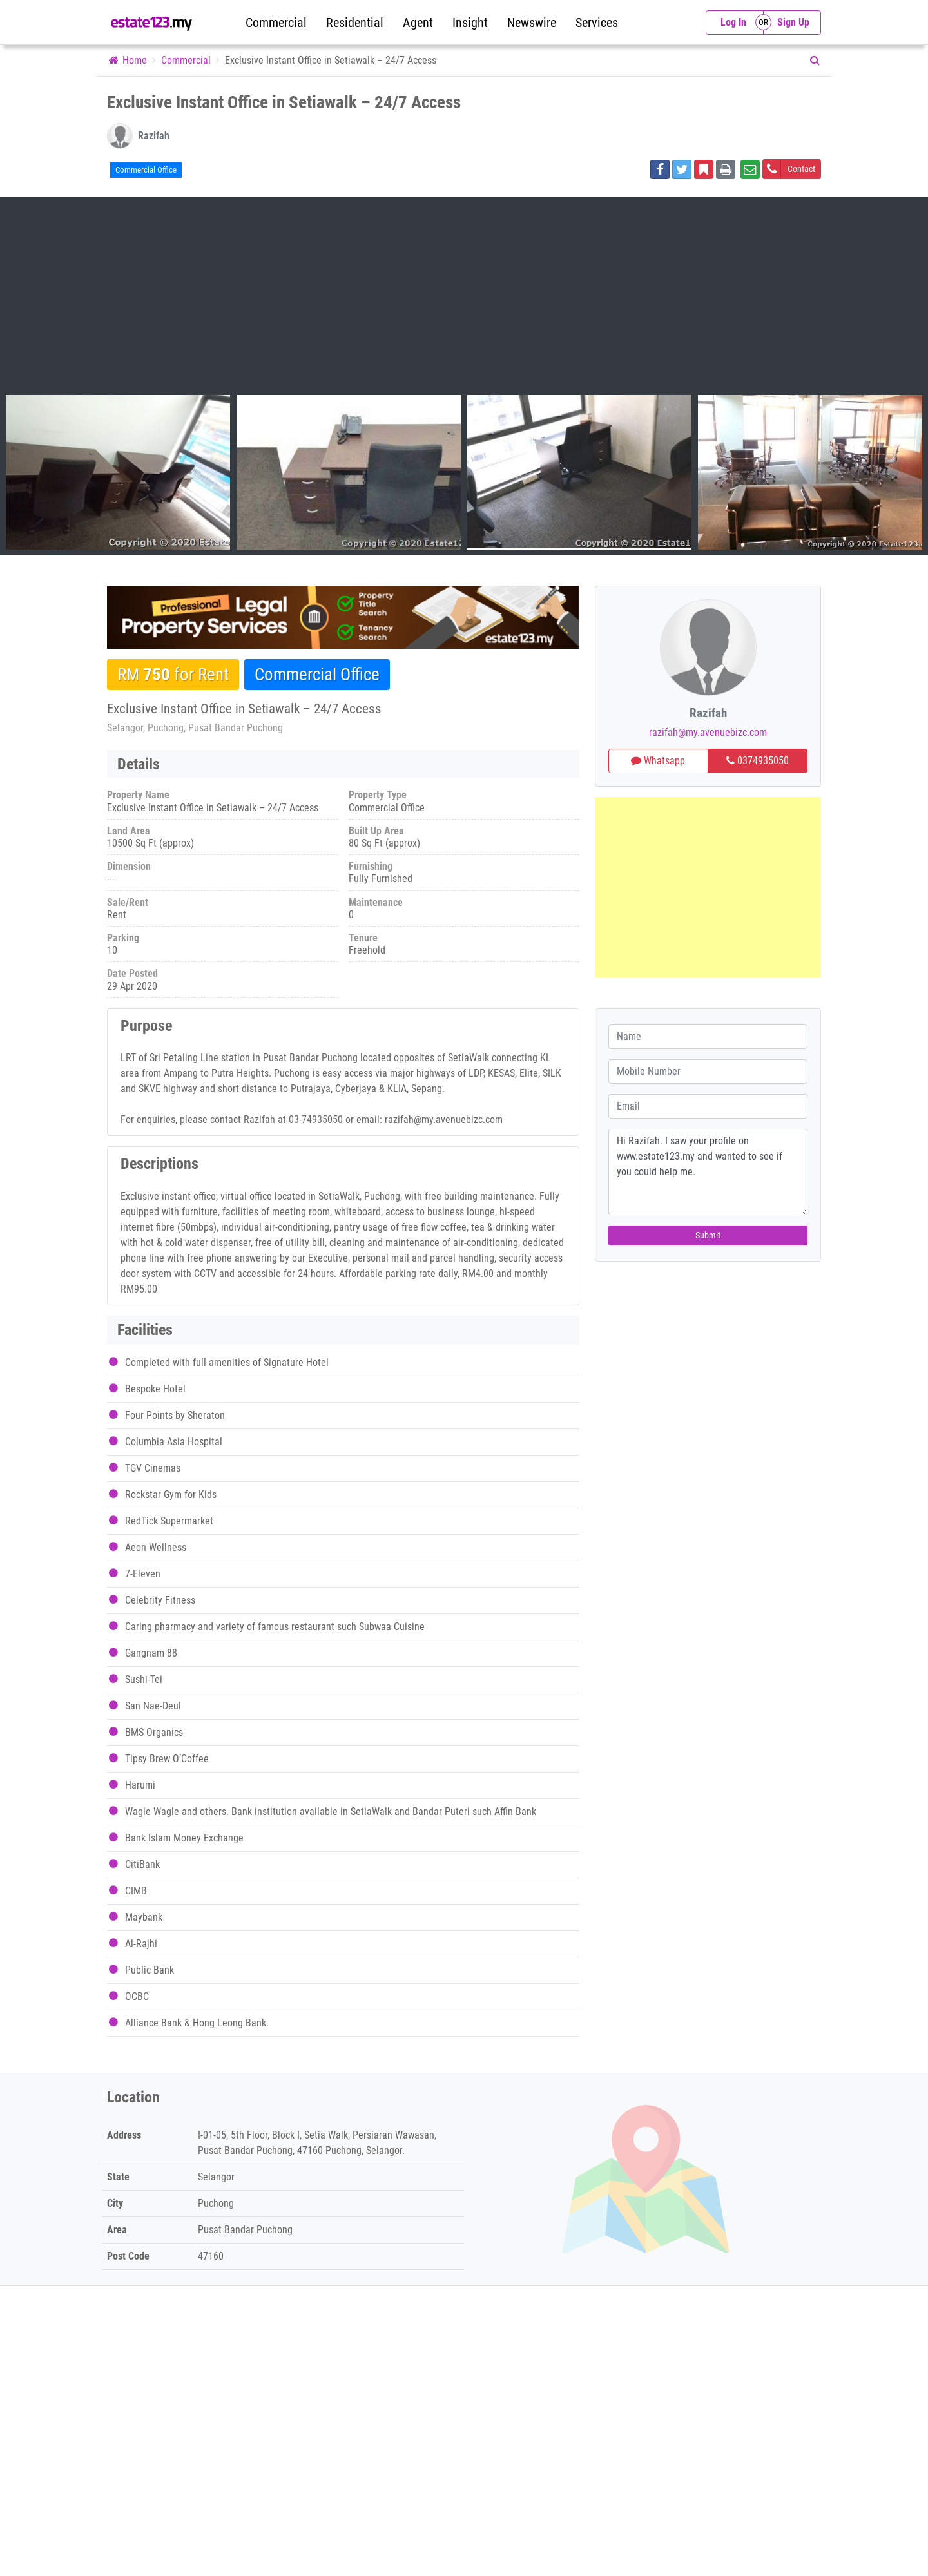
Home (127, 60)
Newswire (531, 22)
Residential (354, 22)
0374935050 (757, 761)
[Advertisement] (464, 298)
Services (596, 22)
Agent (418, 22)
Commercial (276, 22)
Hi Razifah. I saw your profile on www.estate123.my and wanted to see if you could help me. (707, 1172)
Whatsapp (658, 761)
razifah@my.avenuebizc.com (708, 732)
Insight (470, 22)
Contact (789, 169)
